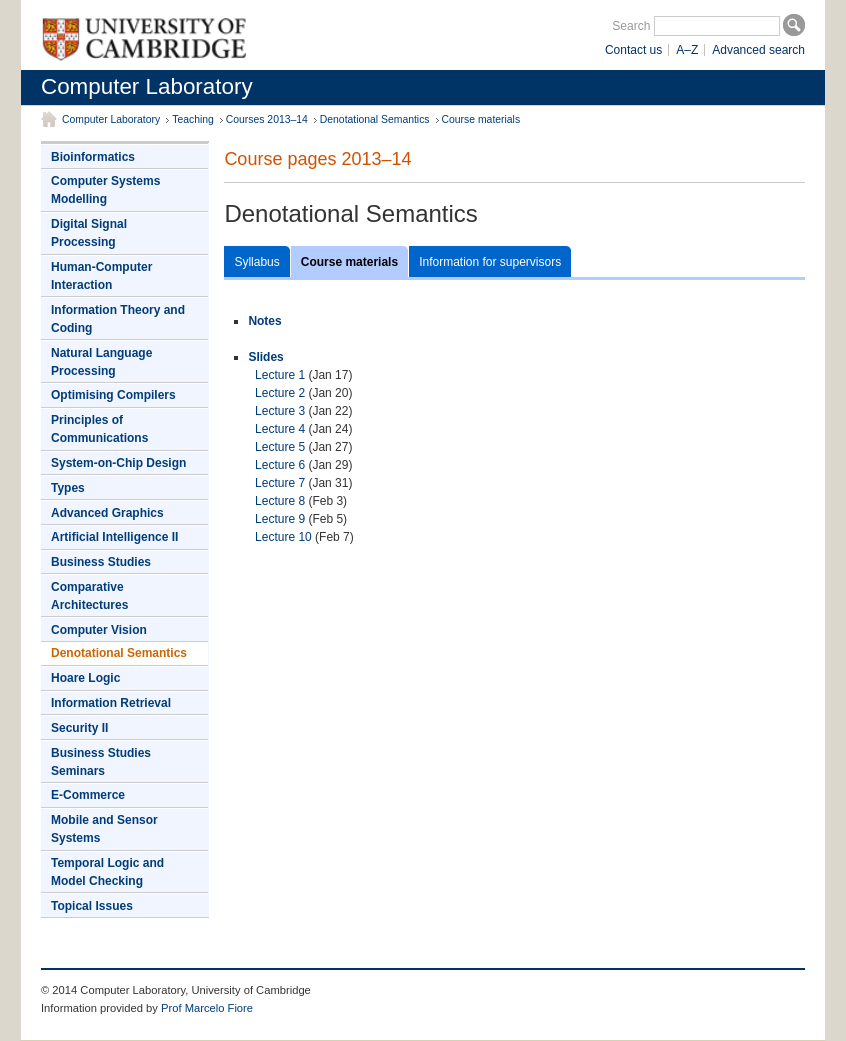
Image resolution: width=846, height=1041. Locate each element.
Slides (265, 357)
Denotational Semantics (375, 119)
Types (68, 488)
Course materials (481, 119)
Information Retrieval (111, 703)
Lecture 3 (280, 411)
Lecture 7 (280, 483)
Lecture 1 (280, 375)
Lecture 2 (280, 393)
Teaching (193, 119)
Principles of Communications (99, 429)
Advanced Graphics (107, 513)
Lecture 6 (280, 465)
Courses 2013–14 (267, 119)
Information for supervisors (490, 262)
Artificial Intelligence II (114, 537)
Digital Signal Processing (89, 233)
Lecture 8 (280, 501)
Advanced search (758, 50)
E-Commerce (88, 795)
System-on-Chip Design (118, 463)
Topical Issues (92, 906)
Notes (264, 321)
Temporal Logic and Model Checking (107, 872)
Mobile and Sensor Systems (104, 829)
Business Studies (101, 562)
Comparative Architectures (89, 596)
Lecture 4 (280, 429)
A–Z (687, 50)
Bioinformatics (93, 157)
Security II (79, 728)
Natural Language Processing (101, 362)
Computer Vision (99, 630)
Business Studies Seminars (101, 762)
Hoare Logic (85, 678)
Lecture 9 (280, 519)
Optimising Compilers (113, 395)
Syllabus (256, 262)
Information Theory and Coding (118, 319)
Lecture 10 (283, 537)
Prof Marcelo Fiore (207, 1008)
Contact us (633, 50)
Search (631, 26)
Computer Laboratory (147, 86)
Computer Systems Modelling (105, 190)
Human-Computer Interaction (101, 276)
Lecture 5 (280, 447)
